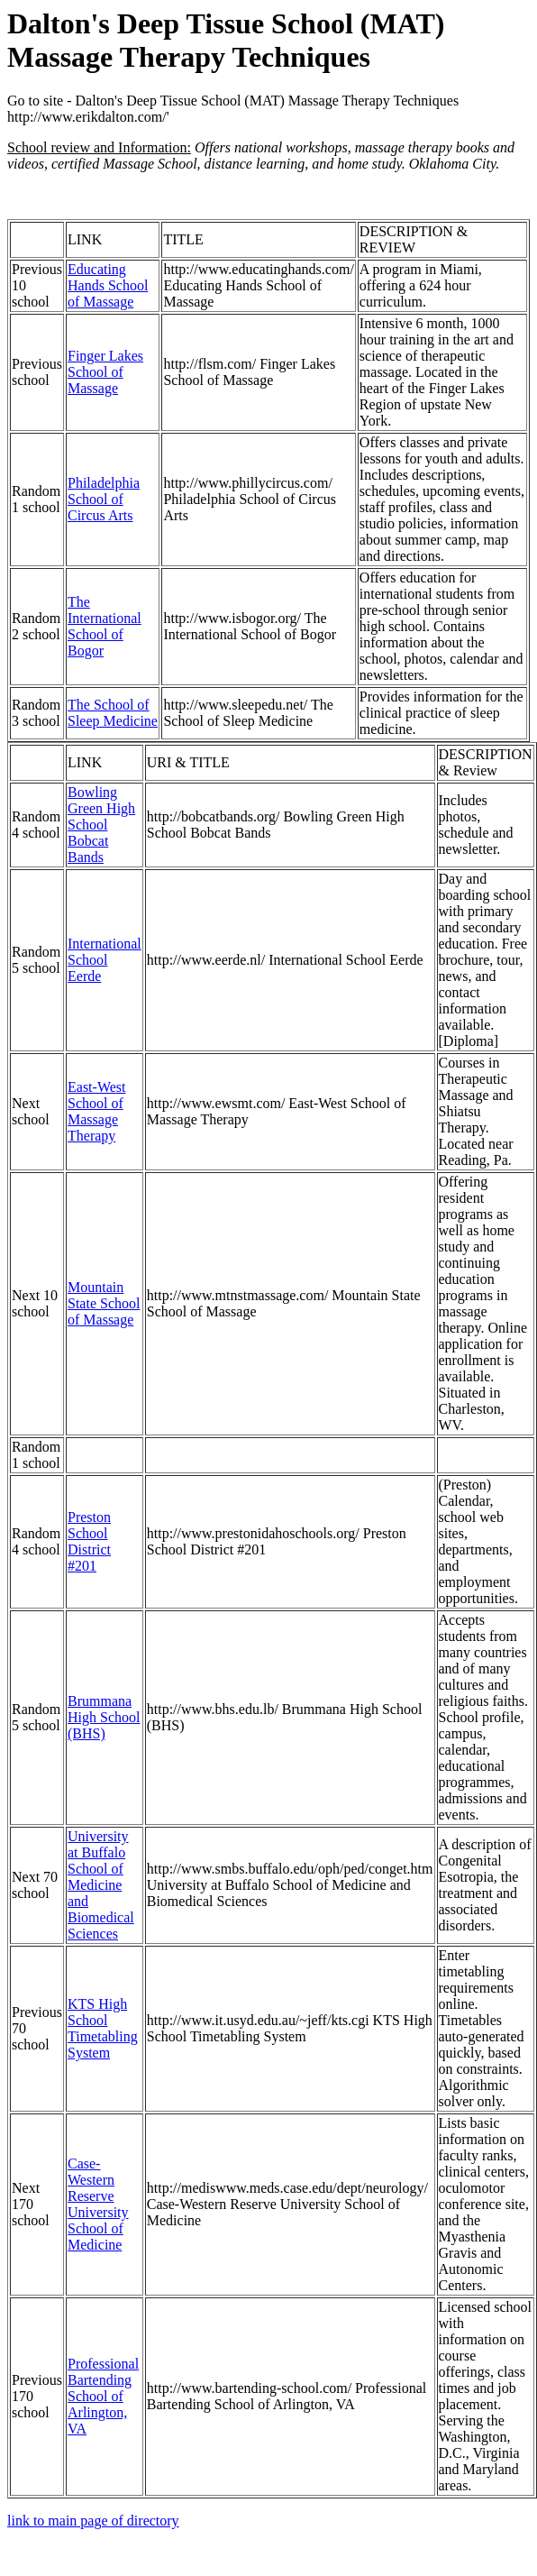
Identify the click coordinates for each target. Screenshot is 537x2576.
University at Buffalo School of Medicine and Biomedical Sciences (101, 1885)
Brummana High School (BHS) (104, 1717)
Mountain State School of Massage (104, 1303)
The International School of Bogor (104, 626)
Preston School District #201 (89, 1541)
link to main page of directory (93, 2520)
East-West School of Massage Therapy (96, 1111)
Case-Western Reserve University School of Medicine (98, 2204)
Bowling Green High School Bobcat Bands (101, 824)
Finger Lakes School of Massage (105, 372)
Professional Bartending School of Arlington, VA (103, 2396)
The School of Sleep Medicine (113, 713)
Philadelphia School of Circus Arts (104, 499)
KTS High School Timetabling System (103, 2028)
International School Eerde (104, 960)
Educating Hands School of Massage (108, 285)
